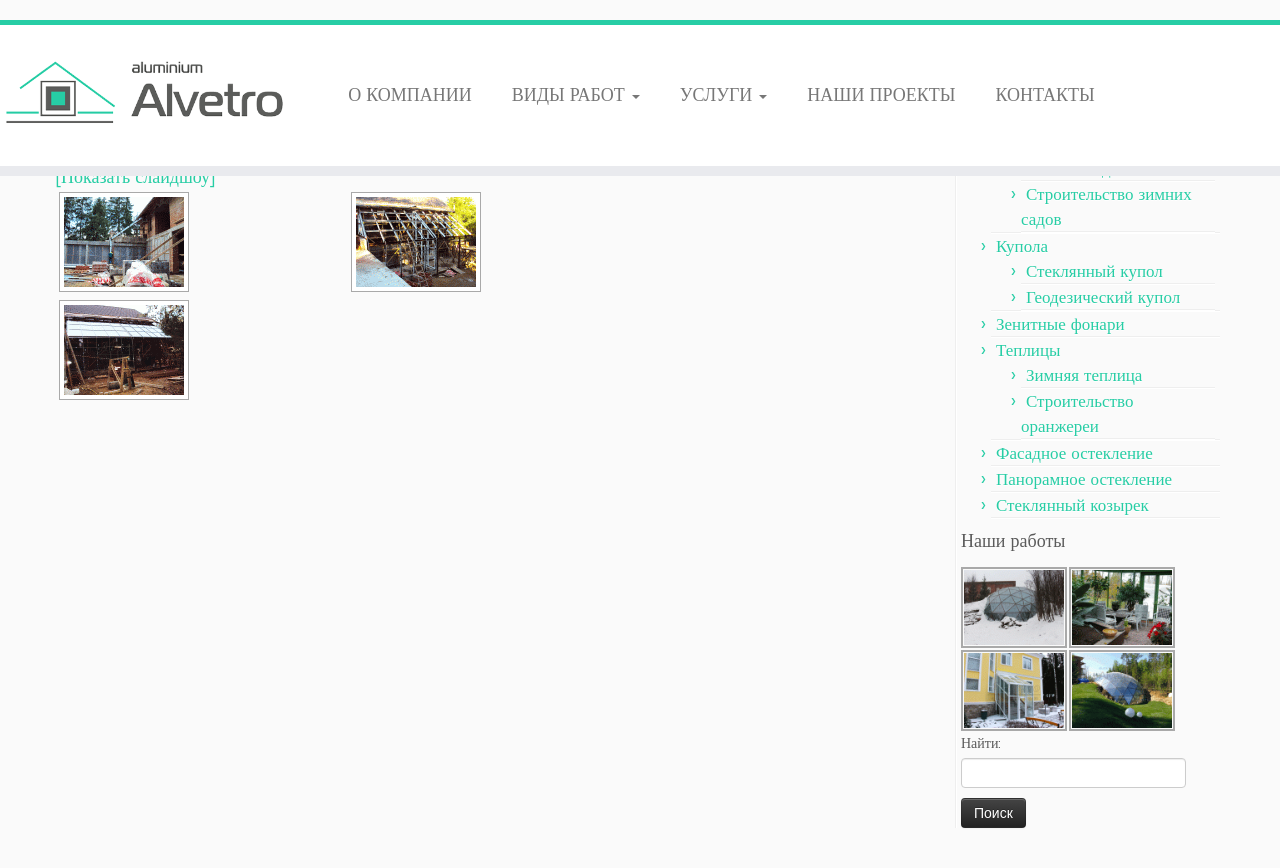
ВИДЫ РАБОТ (576, 94)
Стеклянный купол (1094, 270)
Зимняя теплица (1084, 374)
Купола (1022, 245)
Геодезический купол (1103, 296)
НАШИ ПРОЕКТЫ (881, 94)
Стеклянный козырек (1072, 504)
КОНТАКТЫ (1044, 94)
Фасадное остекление (1074, 452)
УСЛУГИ (724, 94)
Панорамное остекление (1084, 478)
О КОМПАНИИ (410, 94)
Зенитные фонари (1060, 323)
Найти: (981, 743)
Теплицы (1028, 349)
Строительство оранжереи (1077, 412)
